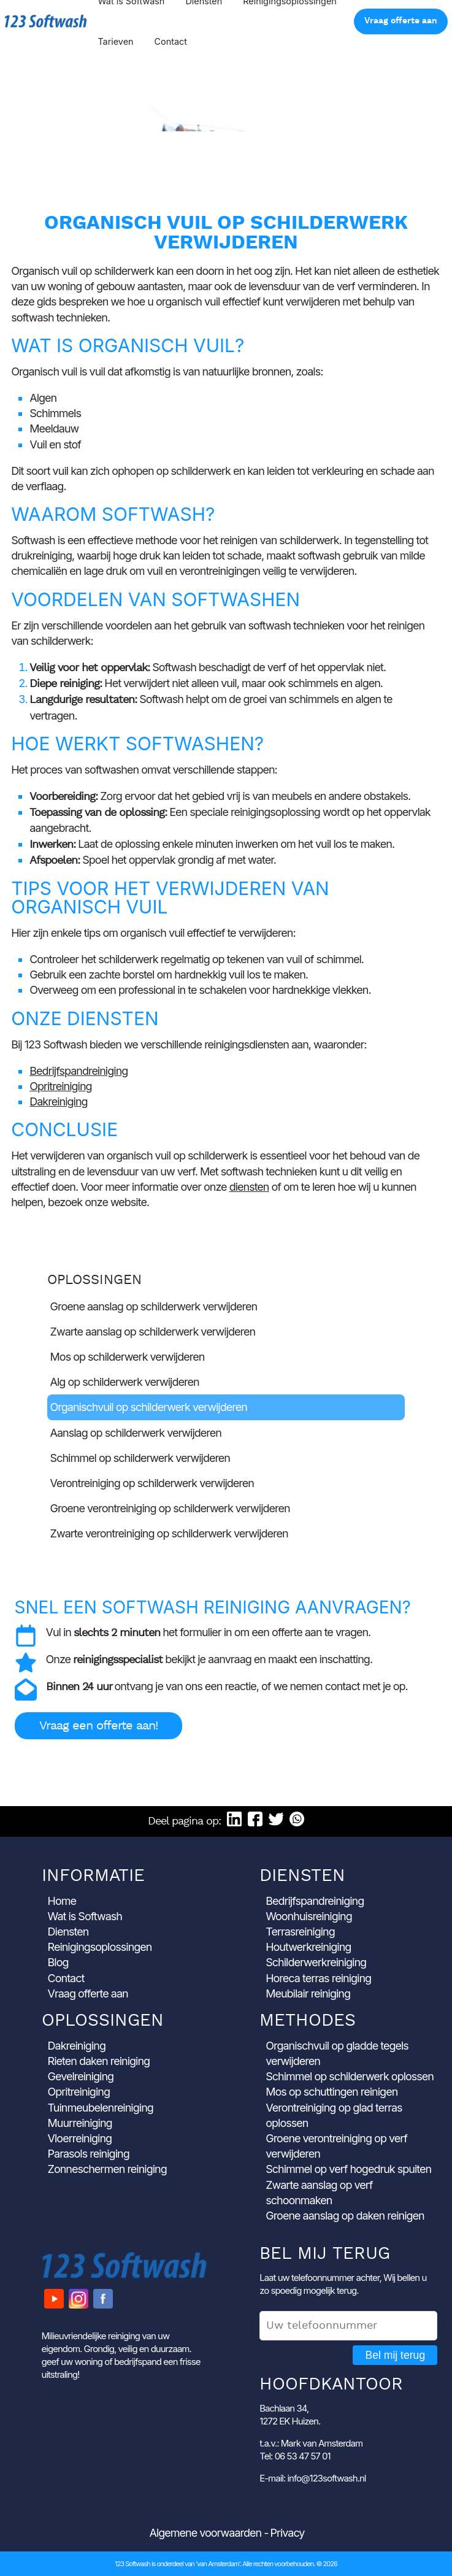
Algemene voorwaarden (206, 2532)
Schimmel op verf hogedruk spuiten (348, 2169)
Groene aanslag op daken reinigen (345, 2215)
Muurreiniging (80, 2123)
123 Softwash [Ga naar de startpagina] (45, 21)
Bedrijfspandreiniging (78, 1070)
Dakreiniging (58, 1101)
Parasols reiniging (88, 2153)
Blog (58, 1962)
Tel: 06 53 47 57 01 (294, 2456)
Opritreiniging (60, 1086)
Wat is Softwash (85, 1916)
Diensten (68, 1931)
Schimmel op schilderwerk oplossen (350, 2076)
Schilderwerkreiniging (316, 1962)
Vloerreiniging (80, 2138)
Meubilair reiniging (308, 1993)
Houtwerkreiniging (308, 1946)
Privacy (287, 2532)
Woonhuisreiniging (309, 1916)
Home (62, 1900)
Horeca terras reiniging (318, 1978)
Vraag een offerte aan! (98, 1726)
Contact (171, 41)
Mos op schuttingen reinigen (331, 2091)
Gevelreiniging (81, 2076)
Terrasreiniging (300, 1931)
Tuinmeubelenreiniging (100, 2107)
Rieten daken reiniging (99, 2061)
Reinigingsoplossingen (100, 1946)
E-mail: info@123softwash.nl (312, 2478)
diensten (249, 1186)
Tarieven (115, 41)
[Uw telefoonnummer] (348, 2325)
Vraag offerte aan (400, 21)
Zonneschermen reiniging (107, 2169)
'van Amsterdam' (218, 2563)
